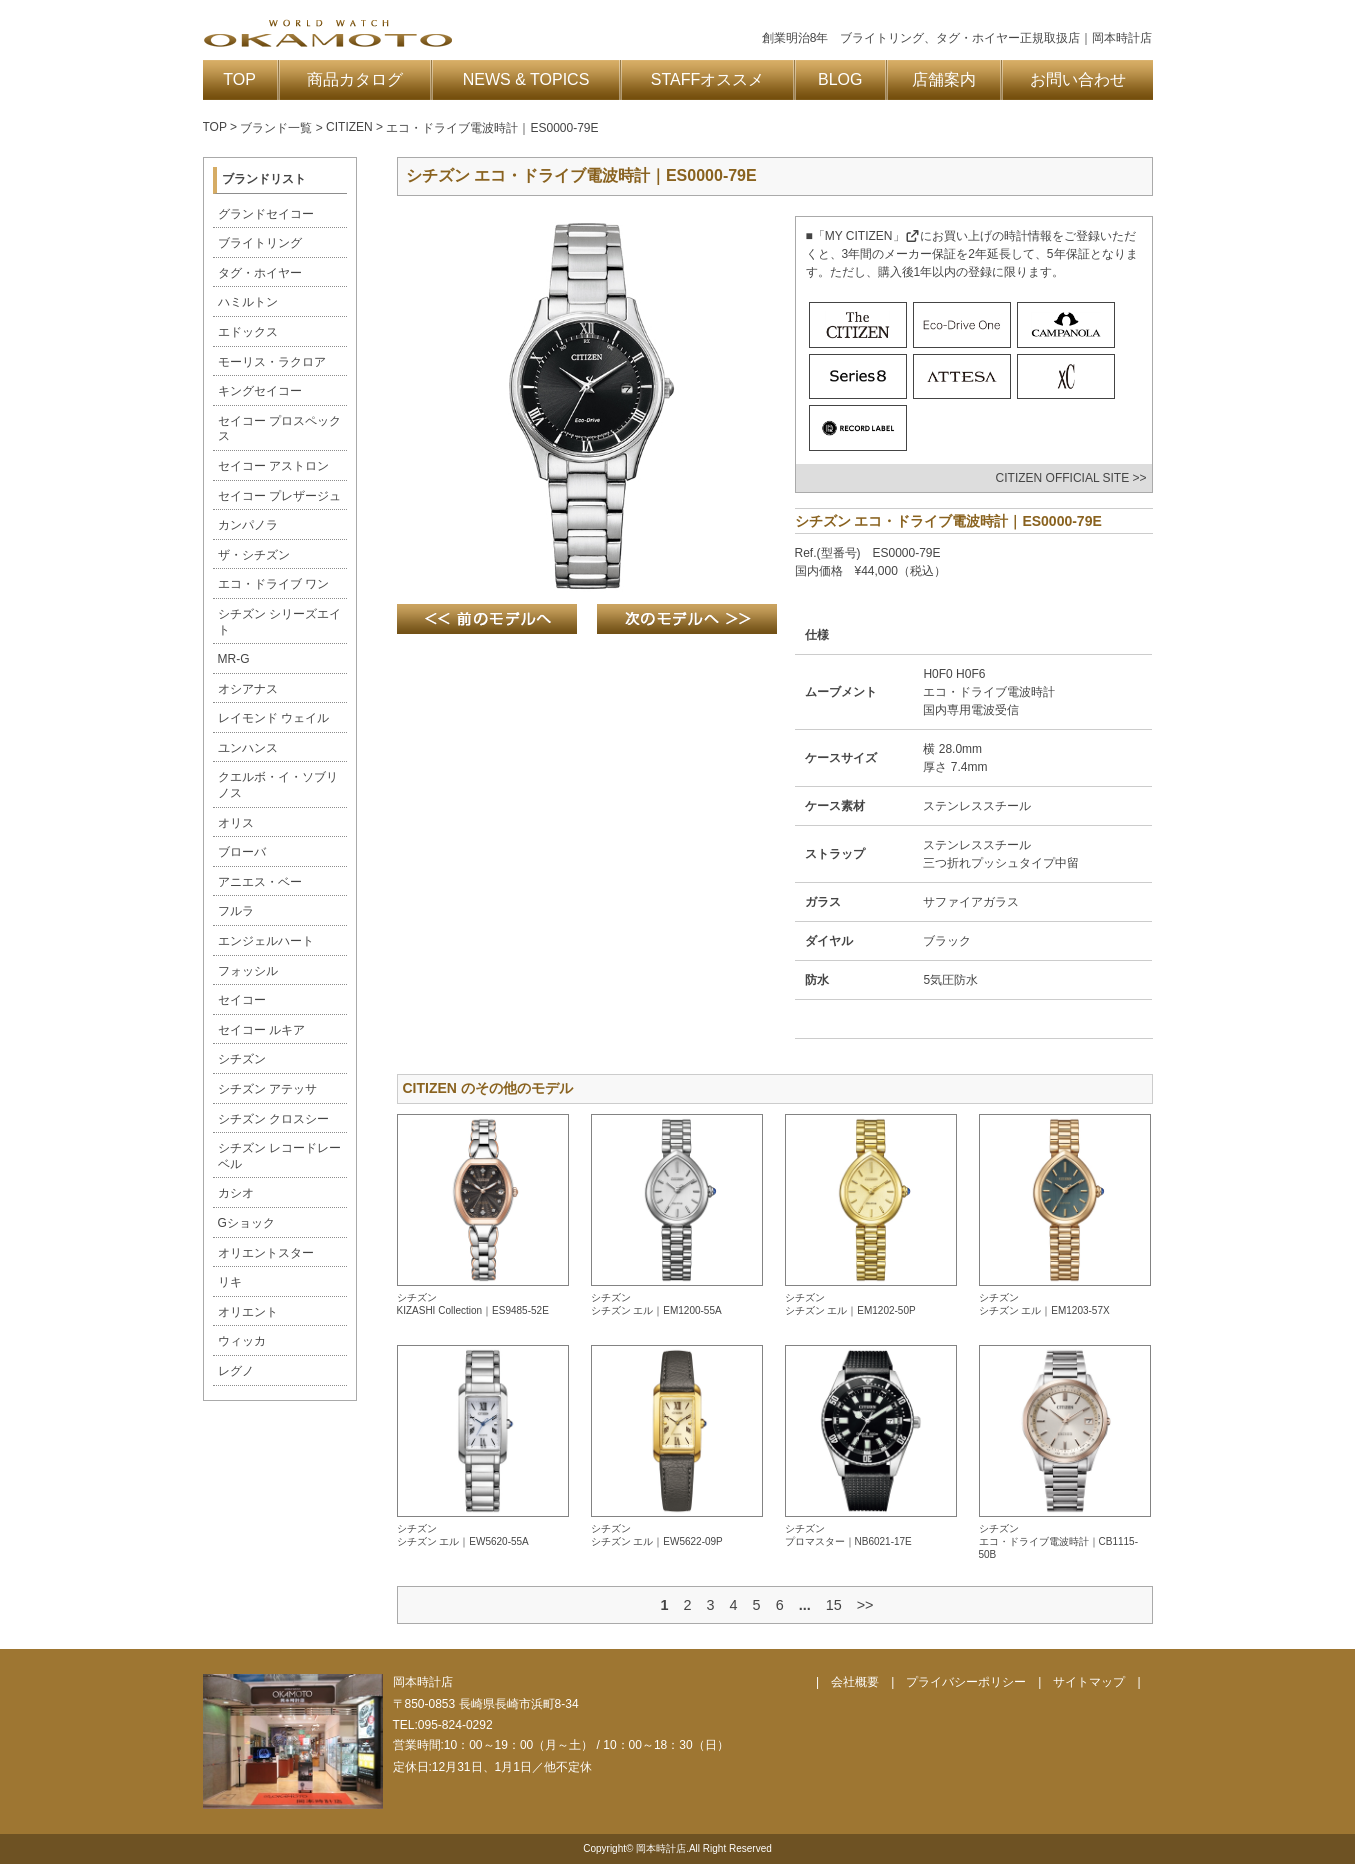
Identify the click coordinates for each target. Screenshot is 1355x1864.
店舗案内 (944, 79)
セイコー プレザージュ (279, 496)
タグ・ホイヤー (260, 273)
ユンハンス (248, 748)
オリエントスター (266, 1253)
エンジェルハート (266, 941)
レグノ (236, 1371)
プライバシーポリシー (966, 1682)
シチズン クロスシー (273, 1119)
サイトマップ (1089, 1682)
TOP (239, 79)
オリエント (248, 1312)
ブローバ (242, 852)
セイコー (242, 1000)
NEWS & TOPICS (526, 79)
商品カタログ (355, 79)
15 (834, 1605)
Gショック (246, 1223)
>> (865, 1605)
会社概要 (855, 1682)
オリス (236, 823)
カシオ (236, 1193)
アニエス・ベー (260, 882)
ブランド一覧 (276, 128)
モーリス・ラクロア (272, 362)
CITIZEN (349, 127)
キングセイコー (260, 391)
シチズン (242, 1059)
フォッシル (248, 971)
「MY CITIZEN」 (866, 236)
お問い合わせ (1078, 79)
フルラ (236, 911)
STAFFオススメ (707, 79)
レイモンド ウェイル (273, 718)
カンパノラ (248, 525)
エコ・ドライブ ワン (273, 584)
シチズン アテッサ (267, 1089)
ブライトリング (260, 243)
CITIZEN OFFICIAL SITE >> (1071, 478)
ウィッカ (242, 1341)
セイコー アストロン (273, 466)
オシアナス (248, 689)
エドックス (248, 332)
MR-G (234, 659)
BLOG (840, 79)
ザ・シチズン (254, 555)
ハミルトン (248, 302)
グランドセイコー (266, 214)
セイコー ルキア (261, 1030)
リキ (230, 1282)
